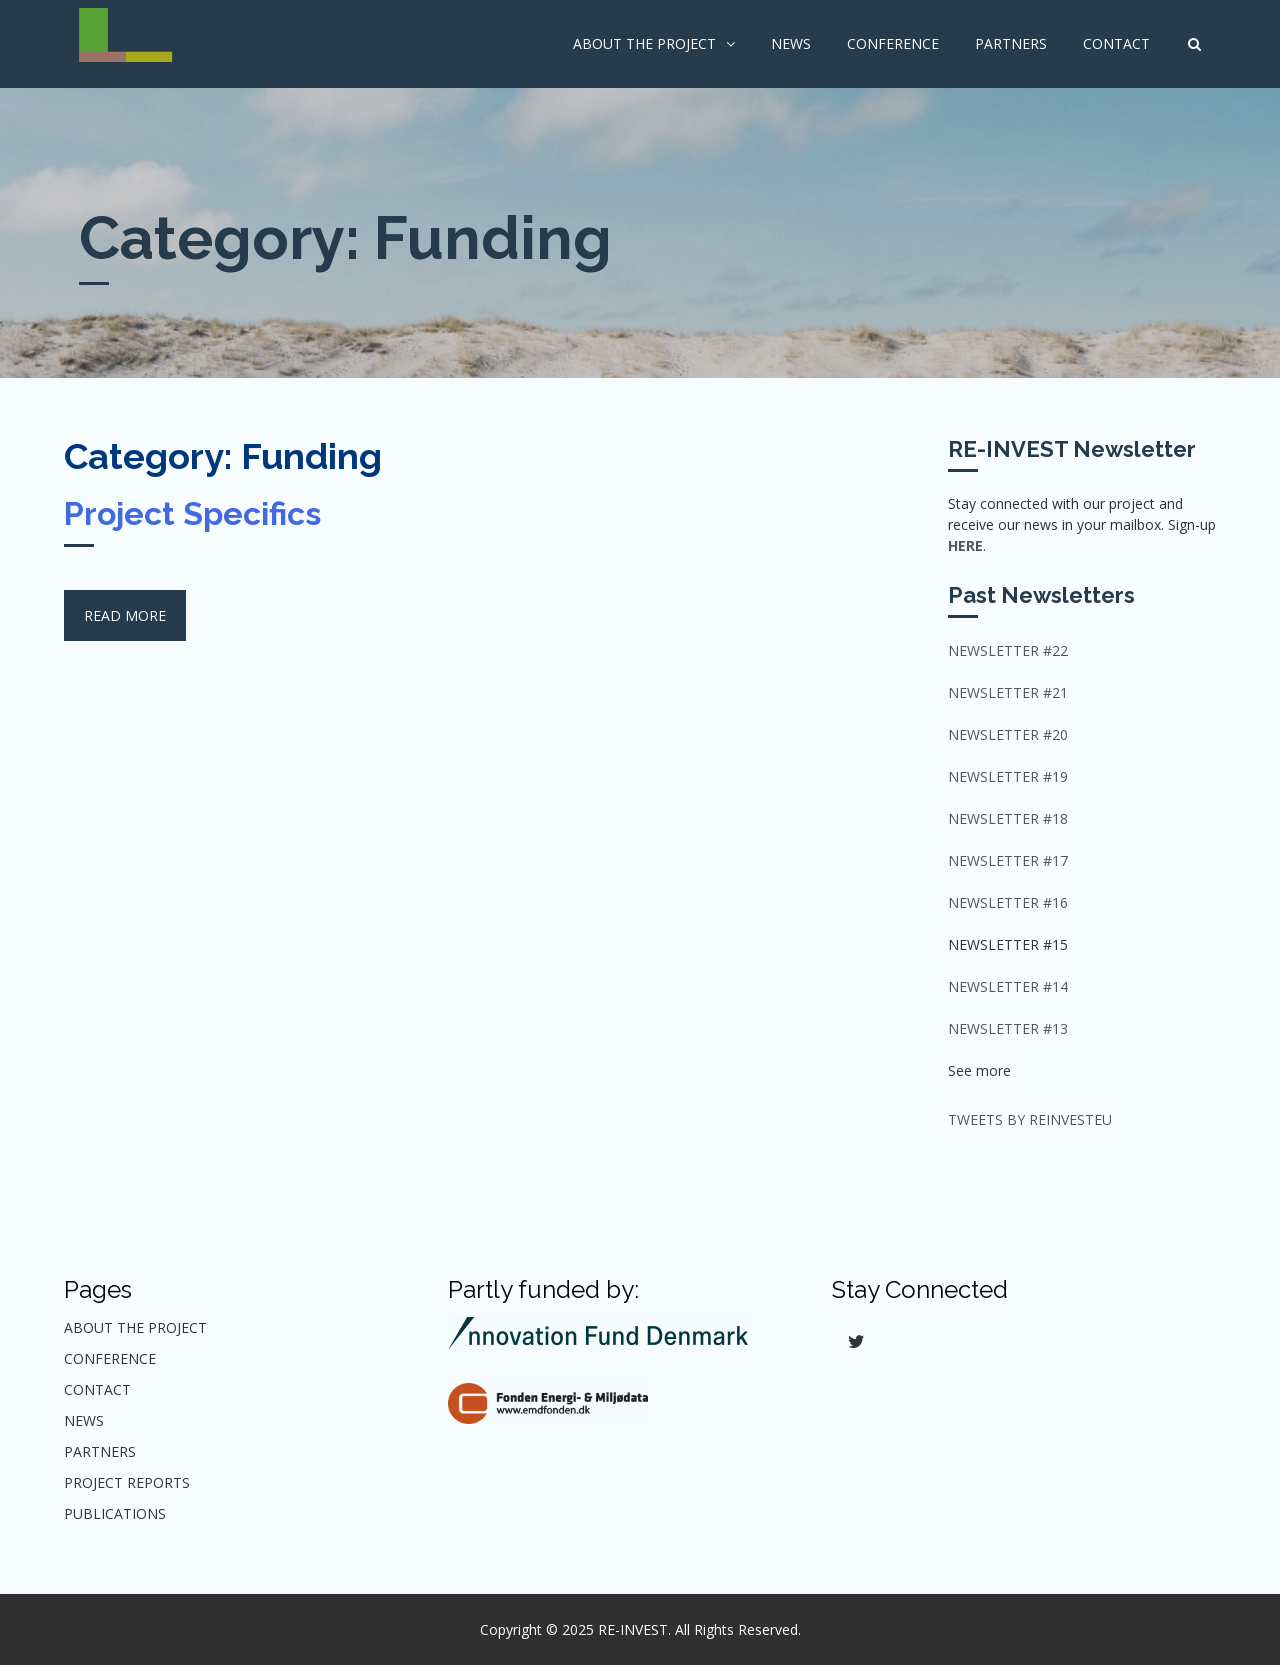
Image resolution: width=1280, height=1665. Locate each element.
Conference (893, 43)
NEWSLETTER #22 (1008, 650)
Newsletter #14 (1008, 986)
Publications (115, 1513)
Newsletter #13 (1008, 1028)
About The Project (644, 43)
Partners (1011, 43)
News (791, 43)
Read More (125, 615)
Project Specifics (192, 513)
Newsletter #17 (1008, 860)
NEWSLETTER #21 (1008, 692)
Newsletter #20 (1008, 734)
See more (979, 1070)
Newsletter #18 (1008, 818)
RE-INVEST (633, 1629)
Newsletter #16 (1008, 902)
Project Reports (127, 1482)
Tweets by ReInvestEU (1030, 1119)
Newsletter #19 (1008, 776)
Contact (1116, 43)
